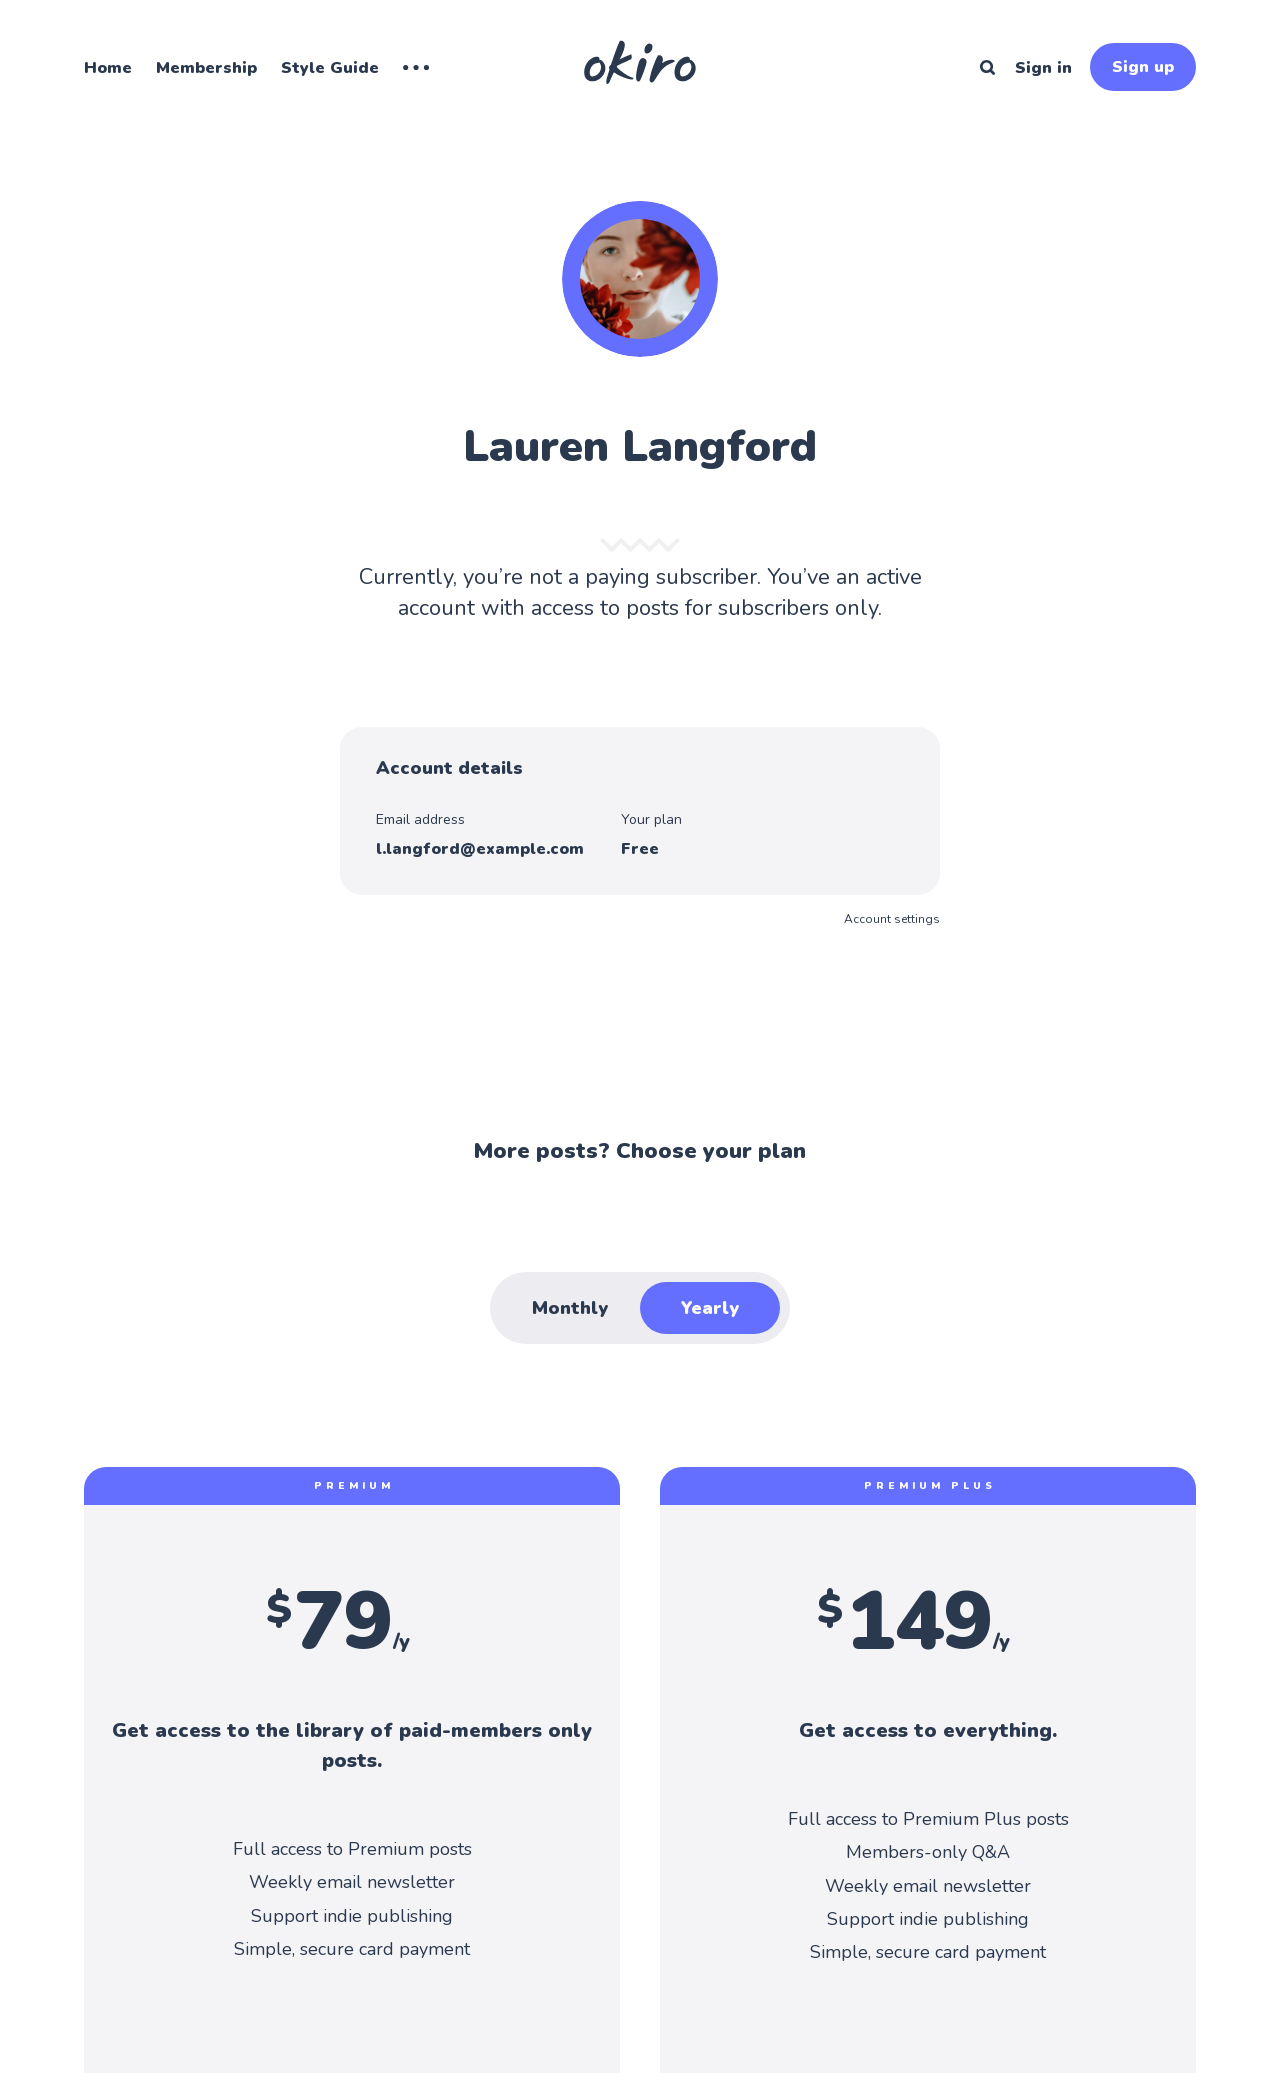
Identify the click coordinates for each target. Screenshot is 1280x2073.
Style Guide (330, 68)
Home (108, 68)
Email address (420, 820)
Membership (206, 68)
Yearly (710, 1308)
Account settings (892, 919)
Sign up (1143, 67)
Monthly (570, 1308)
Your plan (651, 820)
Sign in (1043, 68)
